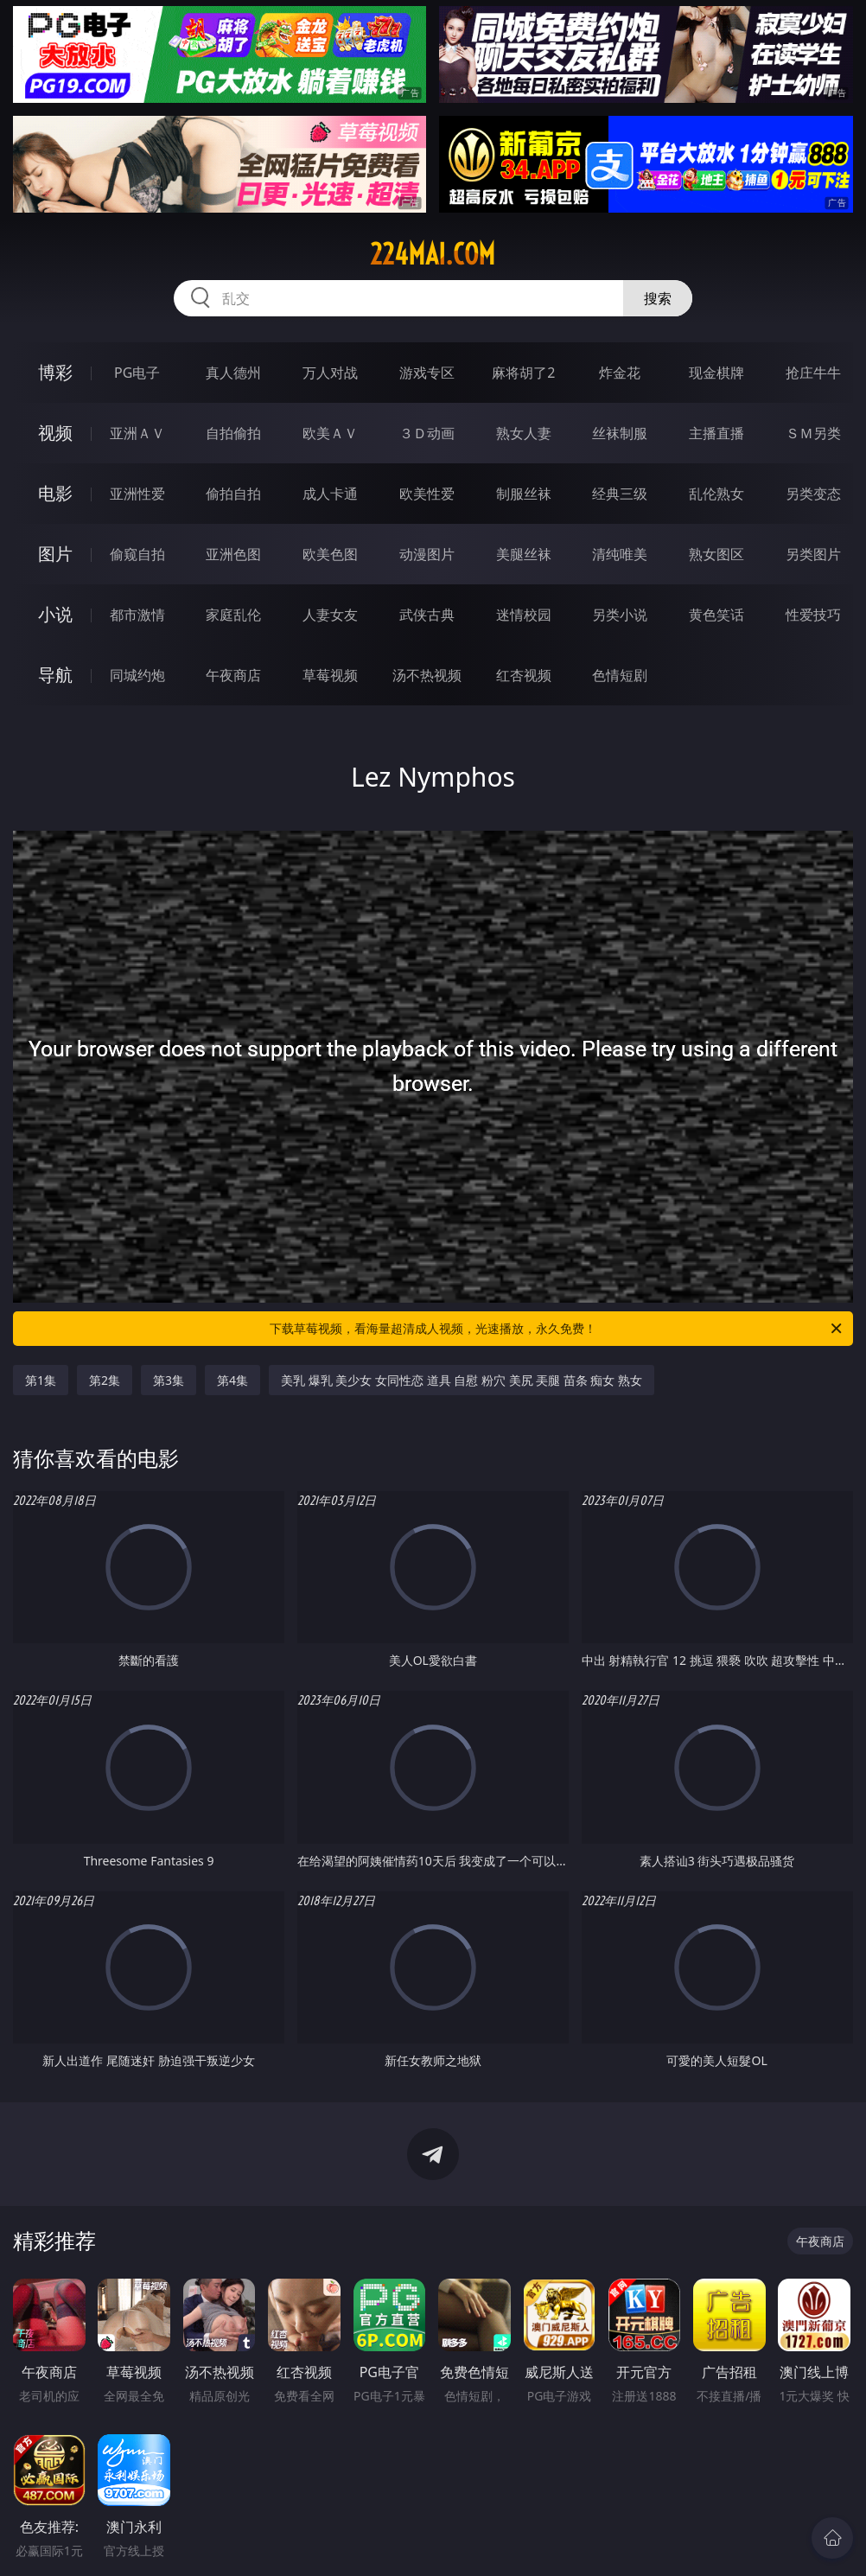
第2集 (104, 1380)
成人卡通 (330, 493)
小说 (55, 614)
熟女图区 (716, 554)
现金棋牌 (716, 372)
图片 (55, 553)
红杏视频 (523, 675)
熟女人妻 (523, 433)
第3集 (168, 1380)
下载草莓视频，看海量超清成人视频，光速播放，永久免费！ (557, 1328)
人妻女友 (330, 614)
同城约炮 (137, 675)
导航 (55, 674)
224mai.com (432, 254)
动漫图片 (427, 554)
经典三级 (619, 493)
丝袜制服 (619, 433)
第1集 (40, 1380)
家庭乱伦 (233, 614)
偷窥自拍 (137, 554)
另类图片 (813, 554)
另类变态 (813, 493)
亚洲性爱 (137, 493)
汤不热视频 (427, 675)
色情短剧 (619, 675)
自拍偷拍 (233, 433)
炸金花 (619, 372)
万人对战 (330, 372)
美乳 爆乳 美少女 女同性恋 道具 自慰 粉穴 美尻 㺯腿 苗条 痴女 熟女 (461, 1380)
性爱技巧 (813, 614)
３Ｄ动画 (427, 433)
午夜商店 (233, 675)
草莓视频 (330, 675)
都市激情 (137, 614)
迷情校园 (523, 614)
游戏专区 (427, 372)
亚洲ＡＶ (137, 433)
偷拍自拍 (233, 493)
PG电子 (137, 372)
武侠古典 (427, 614)
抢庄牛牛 (813, 372)
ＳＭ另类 (813, 433)
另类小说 (619, 614)
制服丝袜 (523, 493)
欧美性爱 (427, 493)
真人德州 (233, 372)
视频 (55, 432)
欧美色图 (330, 554)
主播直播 (716, 433)
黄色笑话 (716, 614)
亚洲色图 (233, 554)
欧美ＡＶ (330, 433)
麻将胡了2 (523, 372)
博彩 (55, 372)
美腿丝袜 (523, 554)
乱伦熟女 (716, 493)
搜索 (658, 298)
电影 (55, 493)
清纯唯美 (619, 554)
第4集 (232, 1380)
